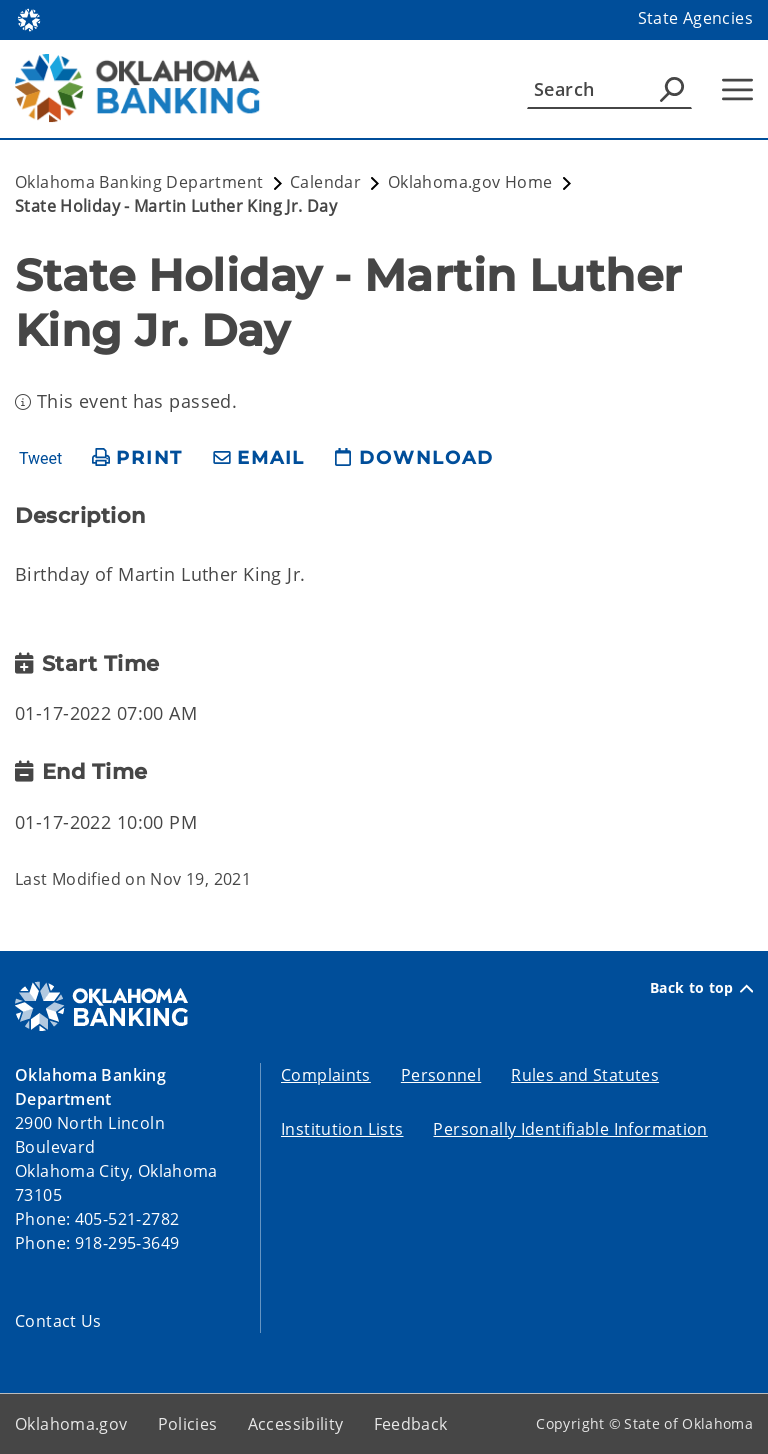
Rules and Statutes (585, 1075)
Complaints (326, 1075)
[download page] (414, 458)
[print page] (137, 458)
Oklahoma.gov (71, 1424)
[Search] (609, 89)
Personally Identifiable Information (570, 1129)
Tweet (40, 459)
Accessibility (296, 1424)
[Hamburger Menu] (737, 89)
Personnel (441, 1075)
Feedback (411, 1424)
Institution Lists (342, 1129)
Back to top (701, 988)
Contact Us (58, 1321)
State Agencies (695, 18)
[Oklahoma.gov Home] (29, 18)
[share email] (259, 458)
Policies (188, 1424)
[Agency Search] (672, 89)
